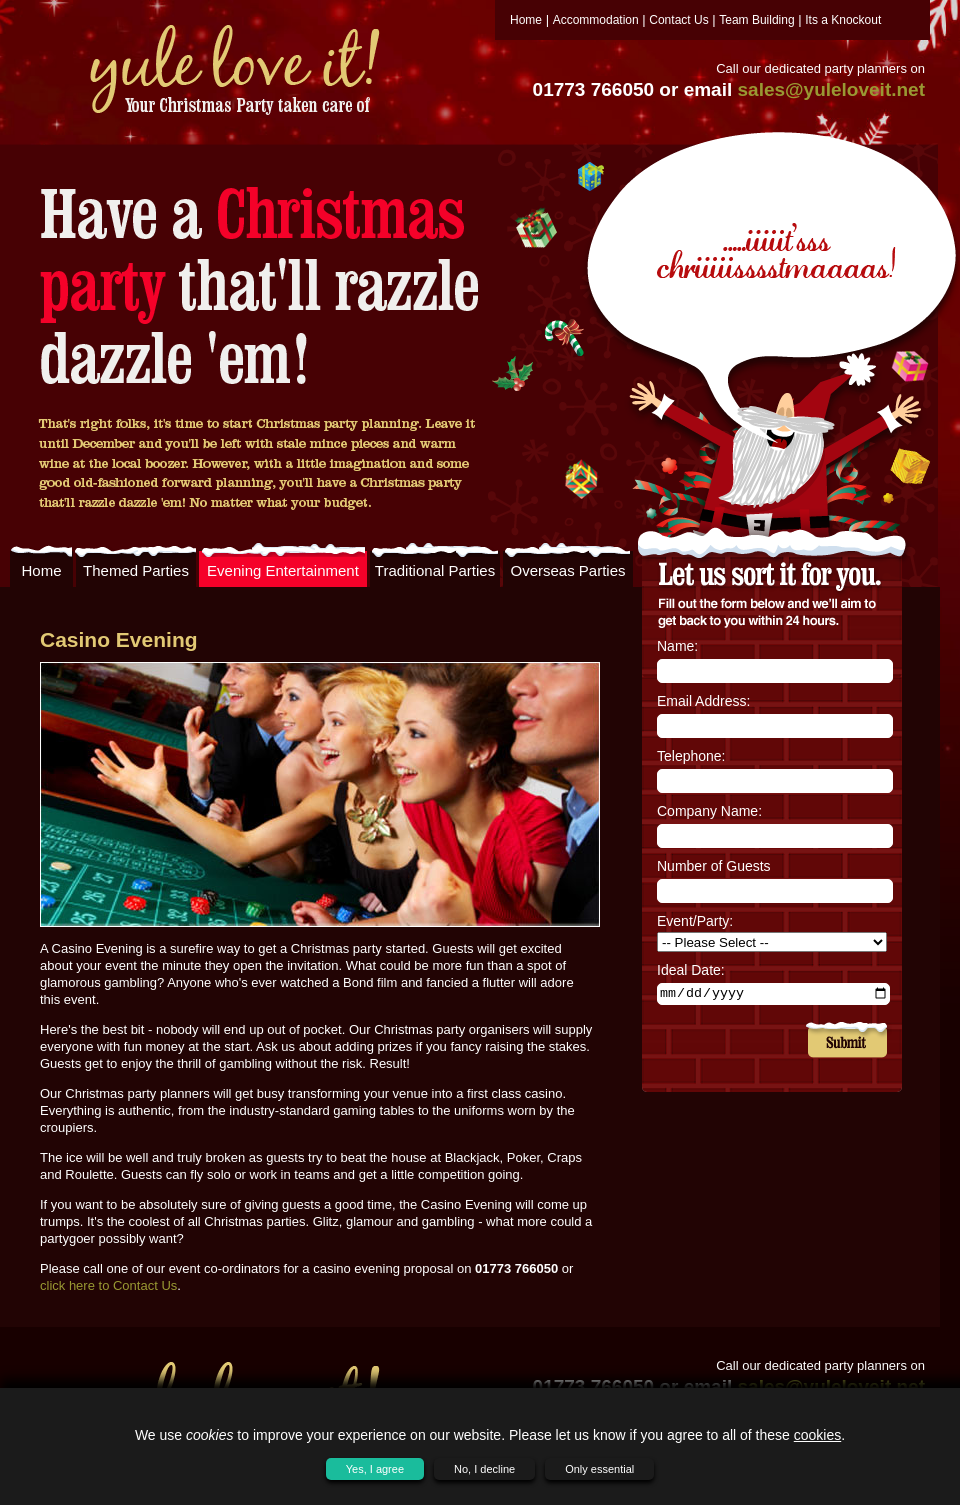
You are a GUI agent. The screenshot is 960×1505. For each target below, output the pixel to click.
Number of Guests (714, 866)
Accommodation (596, 20)
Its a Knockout (843, 20)
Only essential (599, 1469)
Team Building (756, 20)
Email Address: (703, 701)
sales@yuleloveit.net (832, 89)
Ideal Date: (691, 970)
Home (526, 20)
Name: (677, 646)
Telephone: (691, 756)
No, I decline (484, 1469)
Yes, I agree (375, 1469)
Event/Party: (695, 921)
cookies (817, 1435)
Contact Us (678, 20)
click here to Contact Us (108, 1285)
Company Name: (709, 811)
